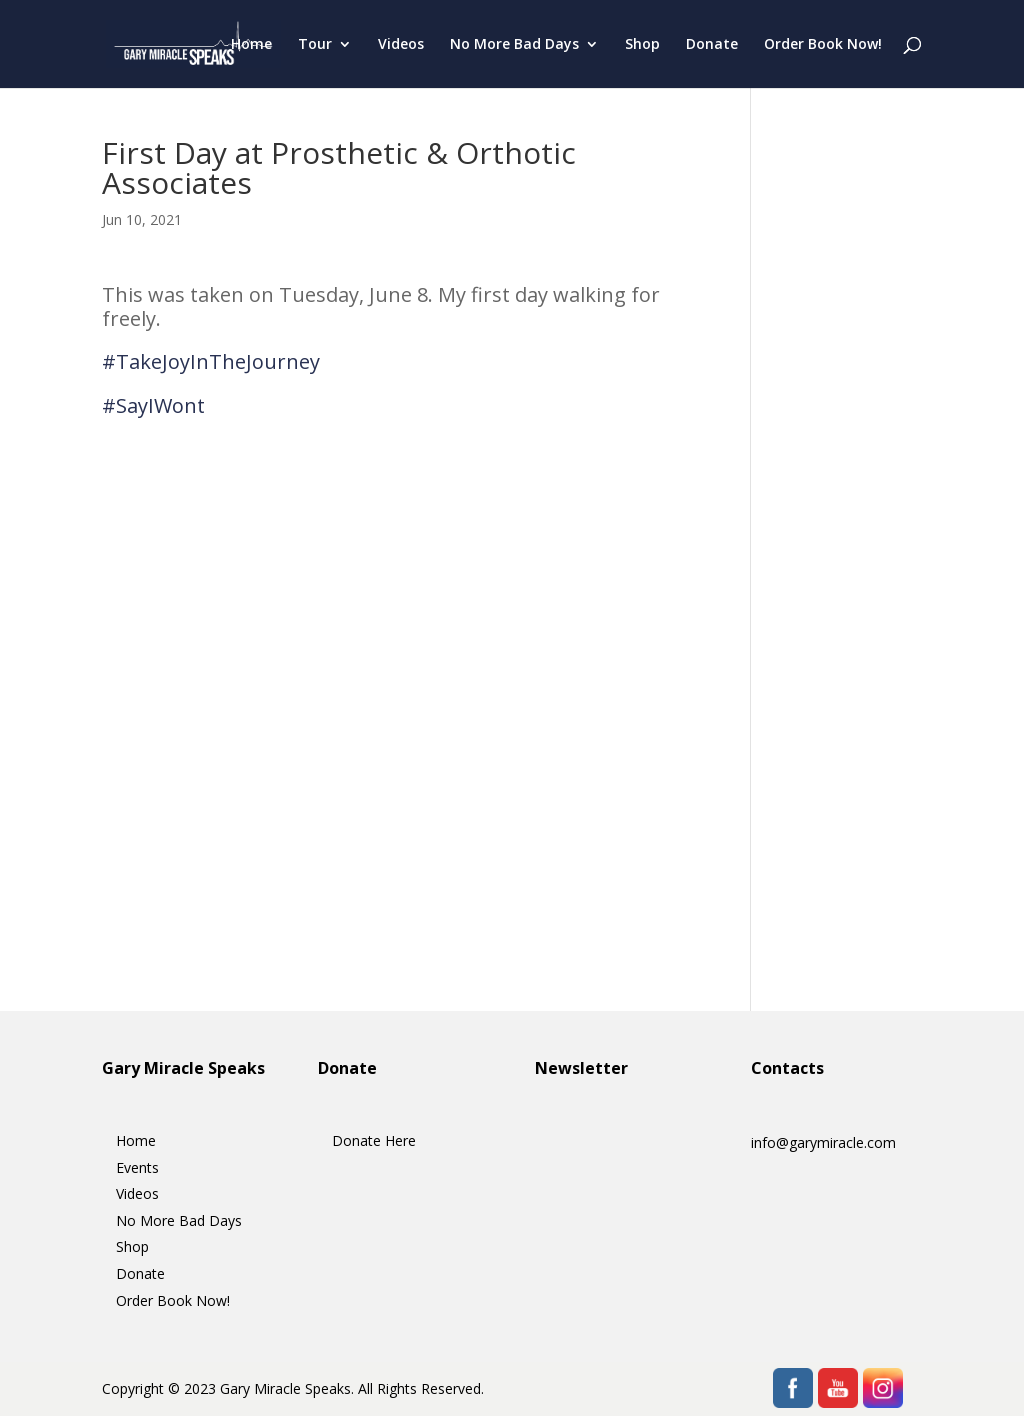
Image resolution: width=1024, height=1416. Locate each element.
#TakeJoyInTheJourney (211, 361)
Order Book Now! (823, 45)
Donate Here (374, 1140)
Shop (642, 45)
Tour (315, 45)
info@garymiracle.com (823, 1142)
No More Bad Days (514, 45)
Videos (401, 45)
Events (137, 1167)
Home (251, 45)
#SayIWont (153, 405)
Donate (712, 45)
